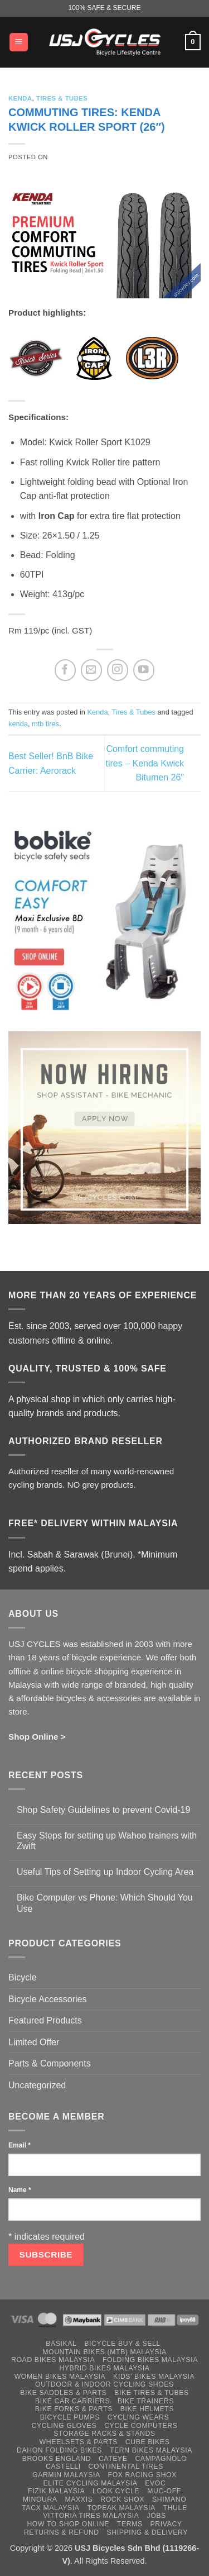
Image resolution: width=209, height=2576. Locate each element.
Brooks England (56, 2459)
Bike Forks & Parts (74, 2409)
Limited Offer (33, 2042)
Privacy (166, 2524)
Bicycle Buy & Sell (122, 2344)
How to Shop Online (68, 2524)
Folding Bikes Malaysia (150, 2360)
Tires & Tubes (62, 98)
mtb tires (45, 724)
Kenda (20, 98)
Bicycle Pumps (70, 2417)
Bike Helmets (147, 2409)
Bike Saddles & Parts (63, 2393)
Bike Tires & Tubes (151, 2393)
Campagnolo (161, 2459)
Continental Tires (125, 2466)
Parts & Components (49, 2063)
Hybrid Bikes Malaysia (104, 2368)
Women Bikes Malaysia (60, 2376)
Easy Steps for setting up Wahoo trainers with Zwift (107, 1841)
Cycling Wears (138, 2417)
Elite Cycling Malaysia (90, 2483)
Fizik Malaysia (56, 2491)
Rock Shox (122, 2499)
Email (19, 2145)
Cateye (113, 2459)
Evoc (155, 2483)
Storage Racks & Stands (104, 2433)
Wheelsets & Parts (79, 2442)
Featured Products (45, 2020)
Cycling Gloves (63, 2426)
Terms (130, 2524)
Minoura (40, 2499)
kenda (18, 724)
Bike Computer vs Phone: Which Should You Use (105, 1903)
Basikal (61, 2344)
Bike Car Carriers (72, 2401)
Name (19, 2190)
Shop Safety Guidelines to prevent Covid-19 (103, 1810)
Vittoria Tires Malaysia (91, 2516)
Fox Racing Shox (142, 2475)
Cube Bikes (147, 2442)
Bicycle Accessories (47, 1999)
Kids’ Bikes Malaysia (154, 2376)
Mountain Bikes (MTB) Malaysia (104, 2352)
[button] (18, 42)
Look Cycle (116, 2491)
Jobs (156, 2516)
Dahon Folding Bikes (59, 2450)
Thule (175, 2508)
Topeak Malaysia (121, 2508)
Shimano (169, 2499)
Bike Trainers (146, 2401)
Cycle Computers (141, 2426)
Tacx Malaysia (50, 2508)
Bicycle (22, 1977)
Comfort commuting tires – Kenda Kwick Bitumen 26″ (144, 763)
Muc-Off (164, 2491)
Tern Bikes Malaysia (151, 2450)
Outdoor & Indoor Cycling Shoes (104, 2384)
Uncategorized (37, 2085)
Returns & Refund (61, 2532)
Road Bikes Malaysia (53, 2360)
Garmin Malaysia (66, 2475)
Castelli (63, 2466)
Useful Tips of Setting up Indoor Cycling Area (105, 1872)
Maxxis (79, 2499)
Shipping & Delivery (147, 2532)
